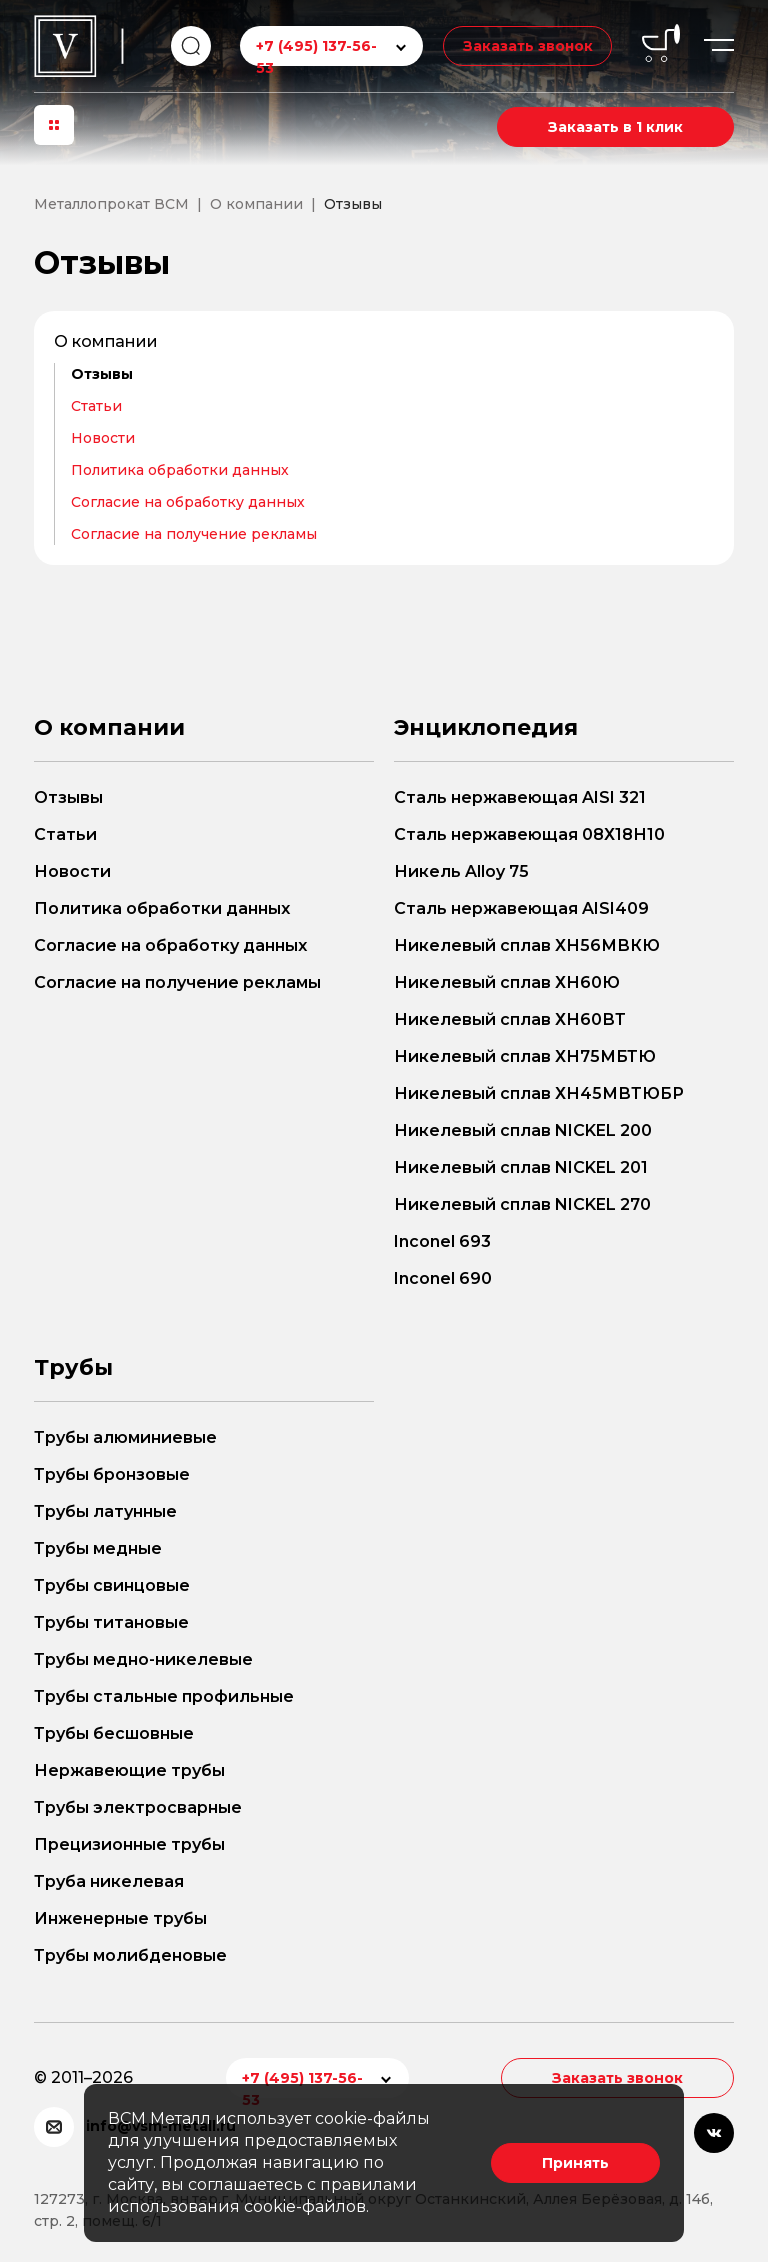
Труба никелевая (109, 1881)
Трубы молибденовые (130, 1955)
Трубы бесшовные (114, 1733)
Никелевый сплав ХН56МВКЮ (527, 945)
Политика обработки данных (180, 470)
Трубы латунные (105, 1511)
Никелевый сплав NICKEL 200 (523, 1130)
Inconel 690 (443, 1278)
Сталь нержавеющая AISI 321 (520, 797)
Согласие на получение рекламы (194, 534)
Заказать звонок (527, 46)
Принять (575, 2163)
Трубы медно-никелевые (143, 1659)
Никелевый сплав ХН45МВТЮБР (539, 1093)
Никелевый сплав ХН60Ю (507, 982)
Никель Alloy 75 (461, 871)
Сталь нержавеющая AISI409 (521, 908)
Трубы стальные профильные (164, 1696)
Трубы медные (98, 1548)
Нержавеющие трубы (129, 1770)
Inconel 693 (442, 1241)
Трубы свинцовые (112, 1585)
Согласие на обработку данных (188, 502)
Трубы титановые (111, 1622)
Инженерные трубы (120, 1918)
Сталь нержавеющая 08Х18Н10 (529, 834)
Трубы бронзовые (112, 1474)
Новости (103, 438)
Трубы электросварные (138, 1807)
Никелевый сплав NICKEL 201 (521, 1167)
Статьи (96, 406)
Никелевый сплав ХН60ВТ (510, 1019)
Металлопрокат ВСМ (111, 204)
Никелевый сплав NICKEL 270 (522, 1204)
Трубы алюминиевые (125, 1437)
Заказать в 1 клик (615, 127)
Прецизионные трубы (129, 1844)
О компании (106, 341)
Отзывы (102, 374)
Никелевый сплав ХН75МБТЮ (525, 1056)
